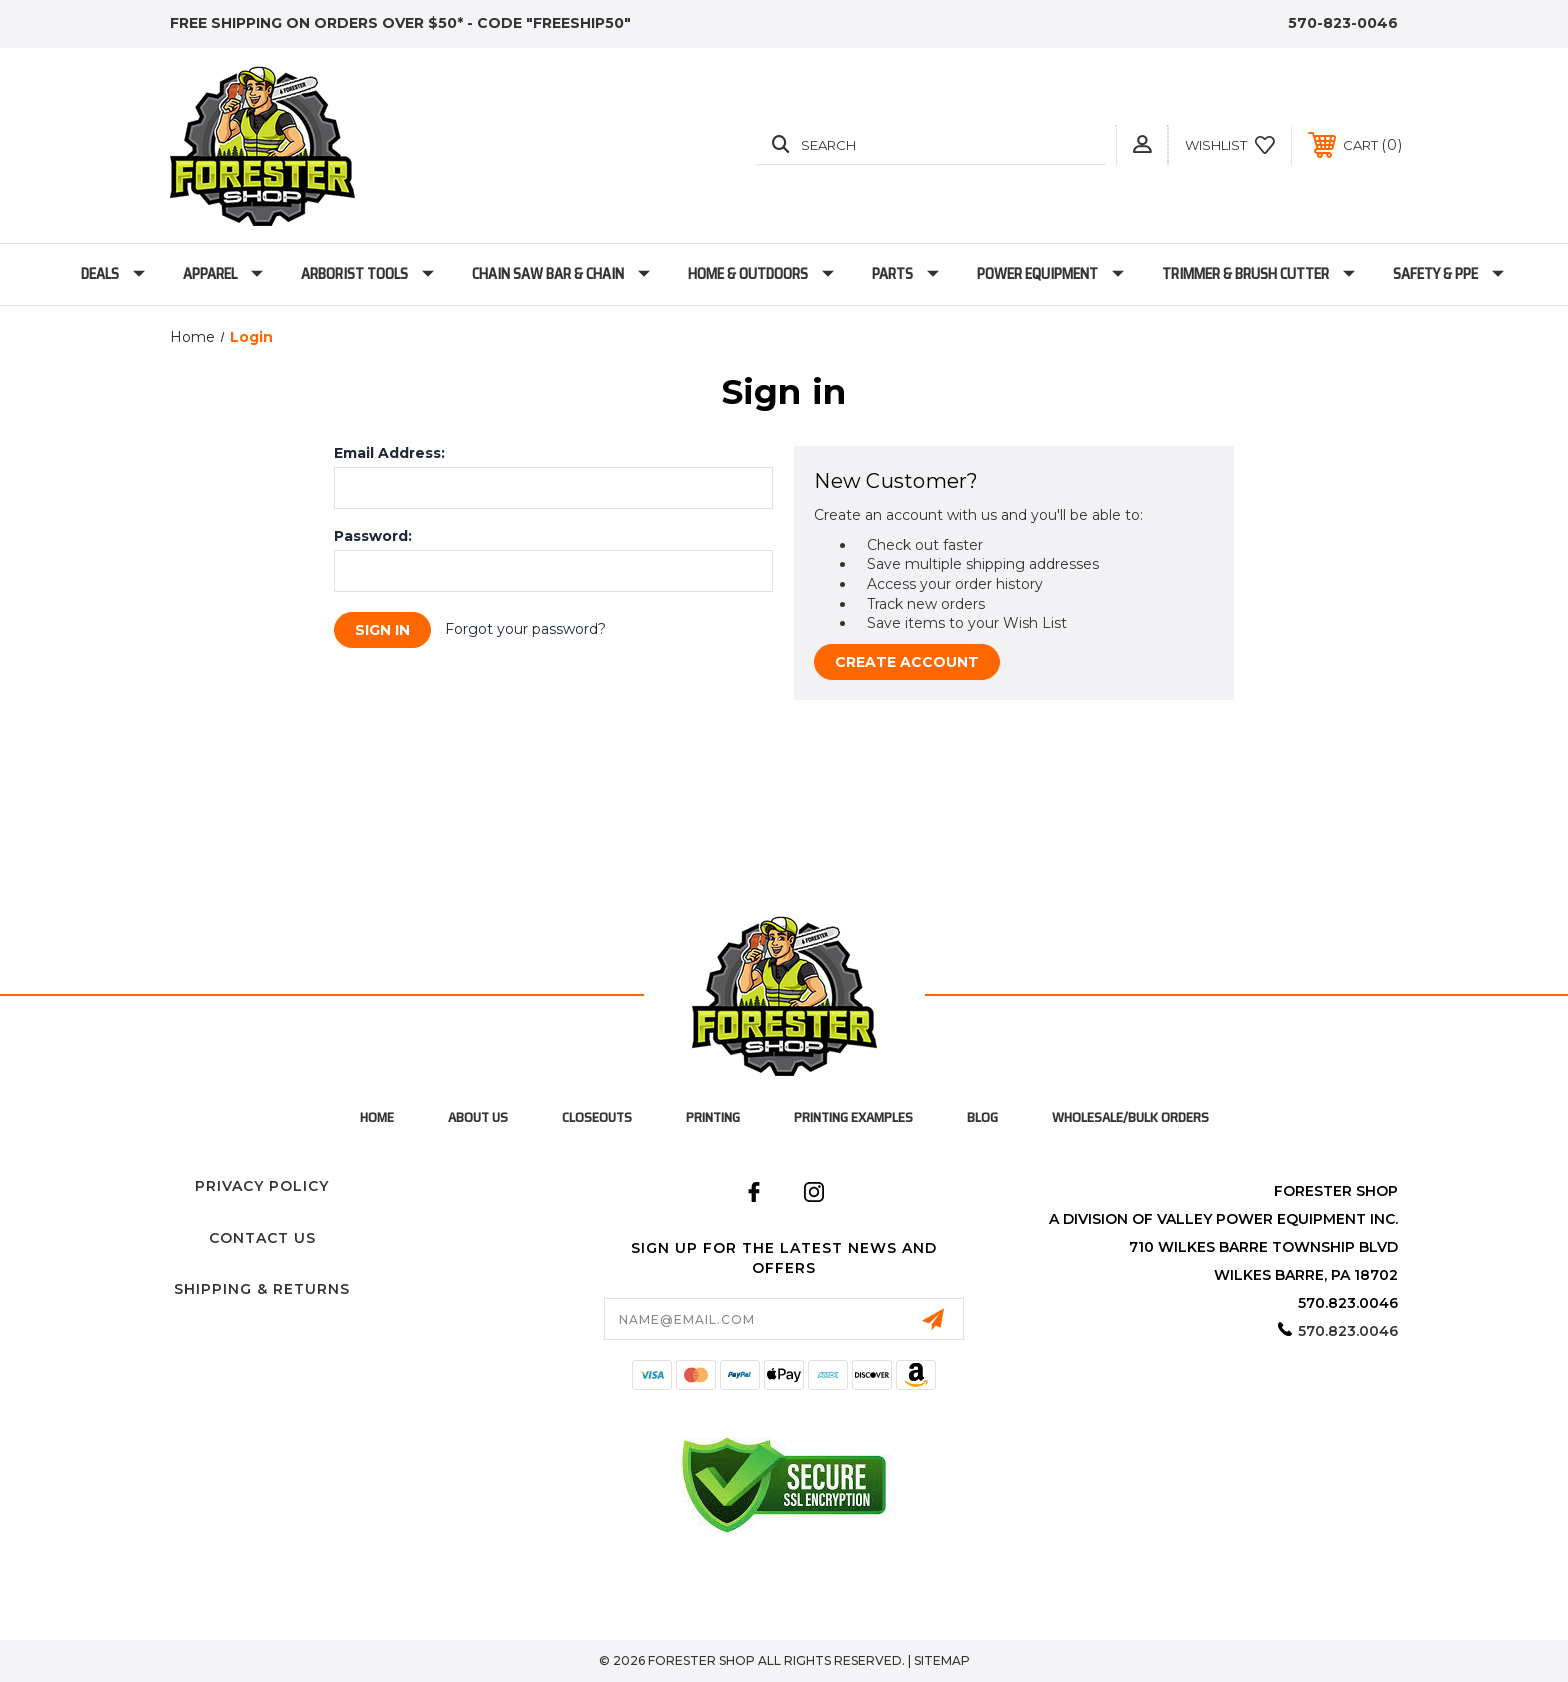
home (377, 1117)
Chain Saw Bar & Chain (561, 274)
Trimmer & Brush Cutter (1258, 274)
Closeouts (597, 1117)
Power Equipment (1050, 274)
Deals (113, 274)
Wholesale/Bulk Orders (1130, 1117)
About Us (478, 1117)
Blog (982, 1117)
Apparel (223, 274)
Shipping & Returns (262, 1289)
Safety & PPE (1448, 274)
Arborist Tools (367, 274)
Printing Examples (853, 1117)
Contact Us (262, 1238)
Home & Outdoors (761, 274)
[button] (1142, 144)
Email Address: (389, 453)
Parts (905, 274)
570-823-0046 (1343, 23)
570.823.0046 (1348, 1331)
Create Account (907, 662)
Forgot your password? (525, 629)
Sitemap (942, 1660)
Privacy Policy (262, 1186)
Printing (713, 1117)
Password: (373, 536)
